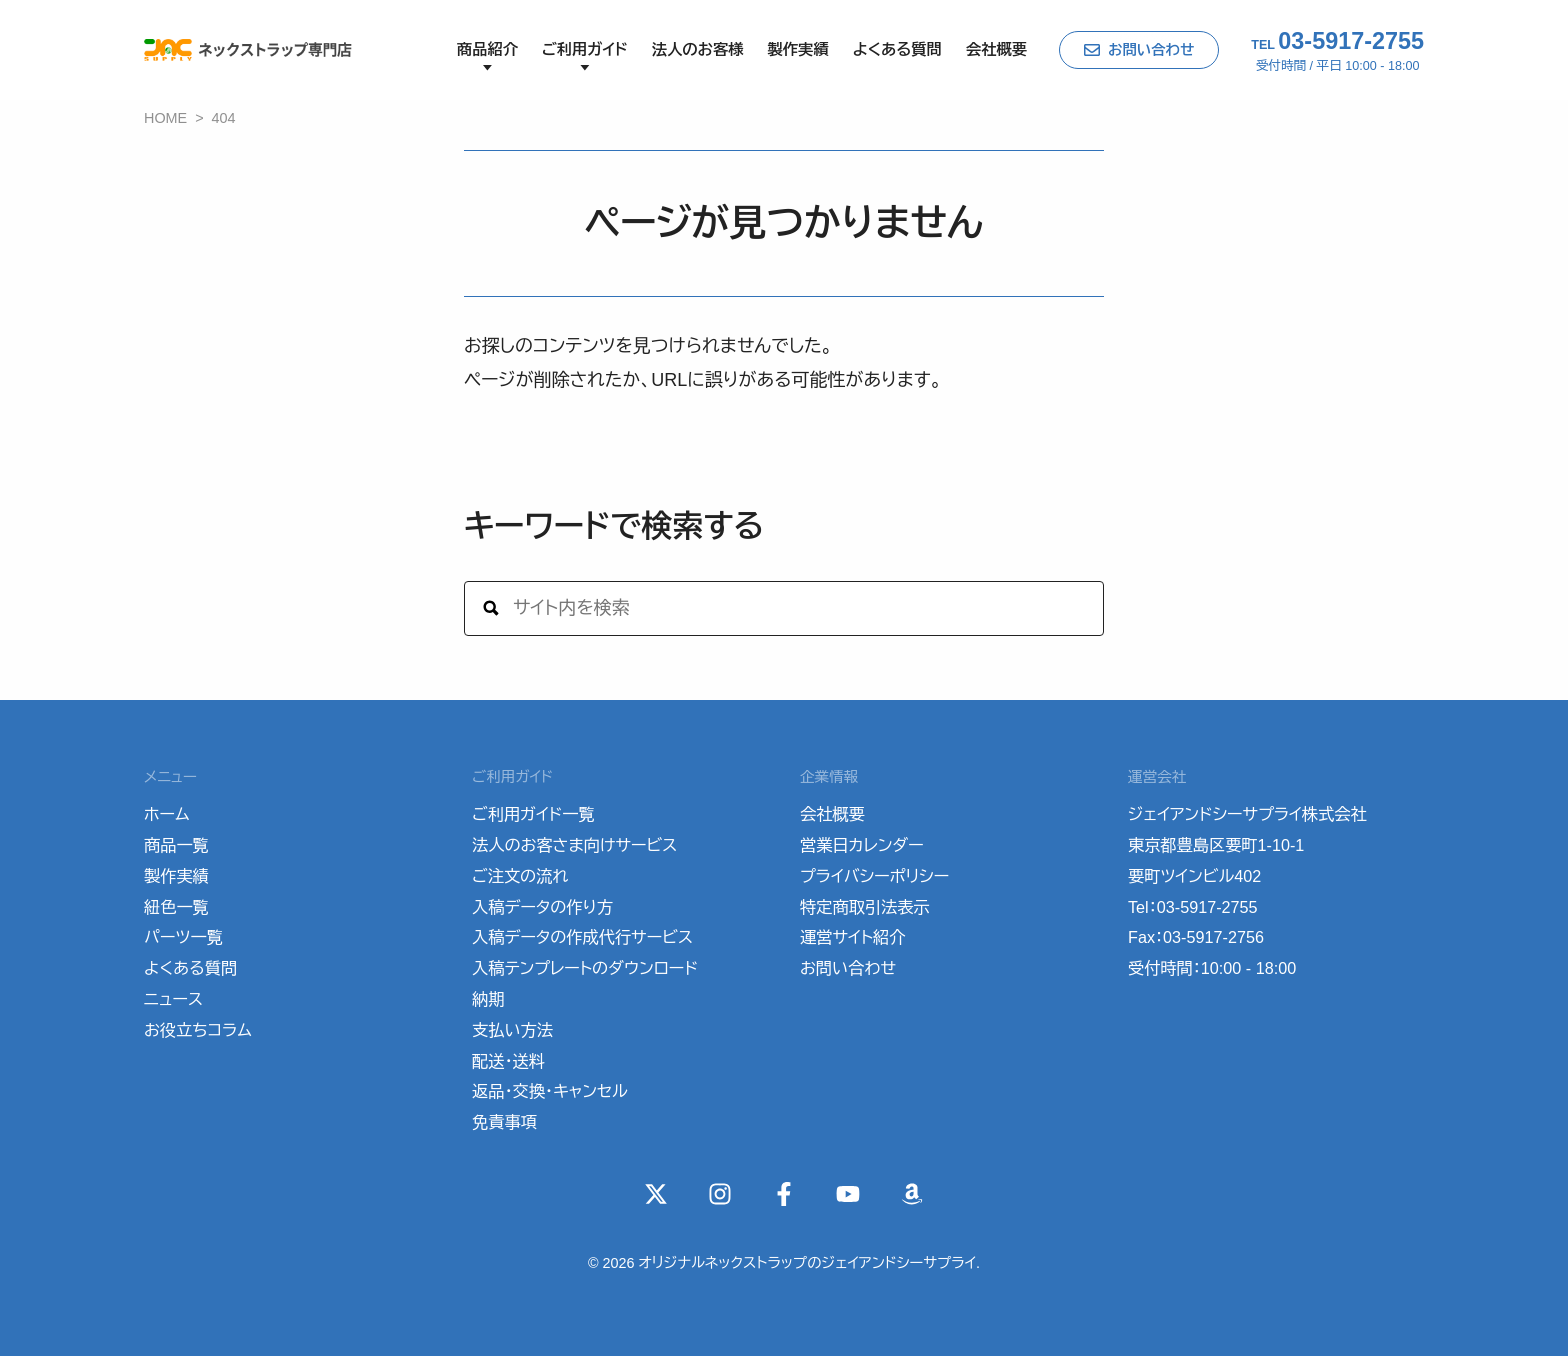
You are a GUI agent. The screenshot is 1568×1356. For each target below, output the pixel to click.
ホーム (167, 814)
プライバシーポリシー (874, 876)
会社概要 (996, 49)
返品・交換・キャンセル (550, 1091)
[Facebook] (784, 1194)
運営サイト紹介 (852, 937)
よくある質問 (897, 49)
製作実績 (797, 49)
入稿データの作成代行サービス (582, 937)
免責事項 (504, 1122)
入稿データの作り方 (542, 907)
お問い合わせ (1151, 50)
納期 (488, 999)
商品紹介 (487, 49)
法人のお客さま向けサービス (574, 845)
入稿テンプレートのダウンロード (585, 968)
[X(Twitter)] (656, 1194)
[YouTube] (848, 1194)
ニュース (173, 999)
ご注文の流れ (520, 876)
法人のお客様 (698, 49)
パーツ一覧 (183, 937)
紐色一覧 (176, 907)
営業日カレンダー (862, 845)
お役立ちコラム (198, 1030)
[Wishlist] (912, 1194)
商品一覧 (176, 845)
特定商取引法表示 (865, 907)
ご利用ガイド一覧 (533, 814)
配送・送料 (508, 1061)
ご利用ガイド (585, 49)
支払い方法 (512, 1030)
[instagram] (720, 1194)
